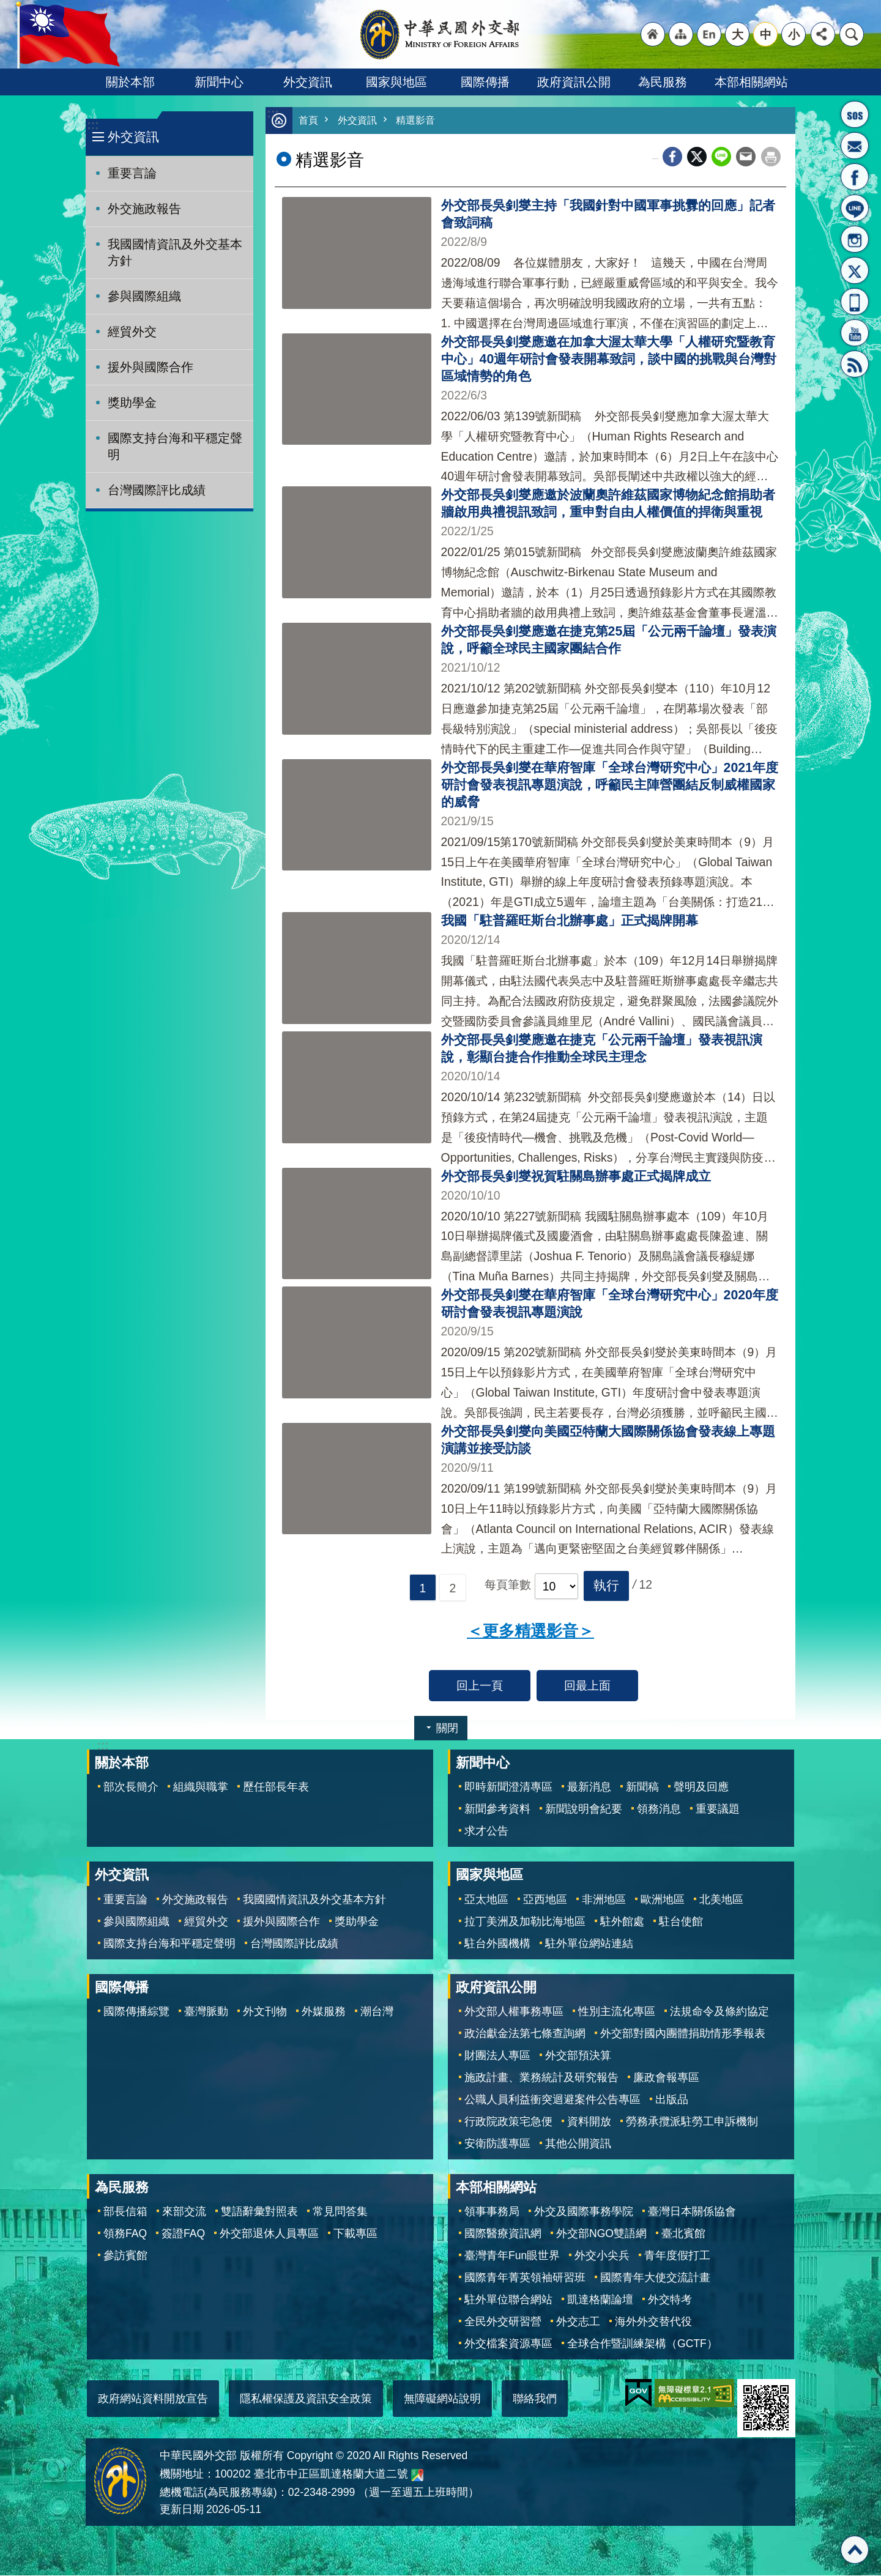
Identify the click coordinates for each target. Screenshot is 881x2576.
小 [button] (794, 34)
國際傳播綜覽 (136, 2012)
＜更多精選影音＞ (530, 1631)
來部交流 (184, 2212)
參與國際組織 (144, 296)
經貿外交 (132, 331)
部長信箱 (855, 145)
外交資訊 (307, 82)
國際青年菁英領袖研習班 (524, 2278)
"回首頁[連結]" (653, 34)
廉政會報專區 (666, 2078)
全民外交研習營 (502, 2322)
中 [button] (765, 34)
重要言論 (132, 173)
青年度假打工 (677, 2256)
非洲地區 (604, 1900)
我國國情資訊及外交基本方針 (175, 252)
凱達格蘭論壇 (600, 2300)
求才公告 (486, 1831)
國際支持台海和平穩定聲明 (175, 446)
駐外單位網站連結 (589, 1944)
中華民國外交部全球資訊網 (440, 34)
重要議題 (718, 1809)
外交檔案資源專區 (508, 2344)
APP (855, 301)
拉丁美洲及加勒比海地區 (524, 1922)
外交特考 (670, 2300)
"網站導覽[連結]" (681, 34)
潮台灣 (376, 2012)
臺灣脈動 (206, 2012)
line (721, 157)
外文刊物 (265, 2012)
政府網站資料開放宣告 (153, 2399)
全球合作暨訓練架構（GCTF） (642, 2344)
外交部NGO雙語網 (601, 2234)
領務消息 (659, 1809)
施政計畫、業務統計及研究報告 (541, 2078)
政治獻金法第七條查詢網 (524, 2034)
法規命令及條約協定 (719, 2012)
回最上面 (587, 1686)
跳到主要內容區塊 (6, 6)
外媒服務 (324, 2012)
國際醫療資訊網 (502, 2234)
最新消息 (589, 1787)
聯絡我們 (535, 2399)
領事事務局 (491, 2212)
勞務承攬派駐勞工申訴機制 (692, 2122)
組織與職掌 (200, 1787)
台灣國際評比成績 (157, 490)
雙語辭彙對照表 (259, 2212)
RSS (855, 364)
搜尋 (851, 34)
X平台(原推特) (855, 270)
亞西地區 (545, 1900)
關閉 (447, 1729)
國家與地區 (396, 82)
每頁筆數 (508, 1585)
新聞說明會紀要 (583, 1809)
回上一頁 (479, 1686)
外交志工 (578, 2322)
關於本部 (130, 82)
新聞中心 (219, 82)
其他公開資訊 (578, 2144)
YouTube (855, 332)
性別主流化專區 (616, 2012)
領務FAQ (125, 2234)
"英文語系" (709, 34)
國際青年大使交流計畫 (655, 2278)
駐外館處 (622, 1922)
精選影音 (420, 121)
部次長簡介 (130, 1787)
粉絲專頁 (855, 176)
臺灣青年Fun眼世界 (512, 2256)
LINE (855, 208)
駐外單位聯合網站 (508, 2300)
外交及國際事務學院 (583, 2212)
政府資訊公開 (574, 82)
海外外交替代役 (653, 2322)
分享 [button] (823, 34)
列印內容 (771, 157)
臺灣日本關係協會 (692, 2212)
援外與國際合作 (150, 367)
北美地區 (721, 1900)
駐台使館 (681, 1922)
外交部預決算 (578, 2056)
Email (746, 157)
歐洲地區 (663, 1900)
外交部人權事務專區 (513, 2012)
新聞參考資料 (497, 1809)
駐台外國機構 (497, 1944)
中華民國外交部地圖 (417, 2476)
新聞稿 (642, 1787)
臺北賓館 (683, 2234)
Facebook (672, 157)
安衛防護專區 (497, 2144)
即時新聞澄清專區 (508, 1787)
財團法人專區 (497, 2056)
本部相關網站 (751, 82)
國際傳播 (485, 82)
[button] (606, 1586)
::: (93, 125)
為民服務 (662, 82)
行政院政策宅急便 (508, 2122)
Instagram (855, 239)
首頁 (309, 121)
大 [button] (737, 34)
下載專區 (355, 2234)
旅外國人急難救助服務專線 (855, 114)
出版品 (671, 2100)
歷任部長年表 (276, 1787)
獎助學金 (132, 402)
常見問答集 (340, 2212)
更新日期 (182, 2510)
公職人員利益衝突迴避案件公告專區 (552, 2100)
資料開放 (589, 2122)
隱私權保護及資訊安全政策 (306, 2399)
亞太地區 (486, 1900)
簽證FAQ (183, 2234)
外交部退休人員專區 (269, 2234)
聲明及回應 (701, 1787)
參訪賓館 (125, 2256)
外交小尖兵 (602, 2256)
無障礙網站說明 (442, 2399)
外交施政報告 (144, 208)
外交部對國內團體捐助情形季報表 (682, 2034)
